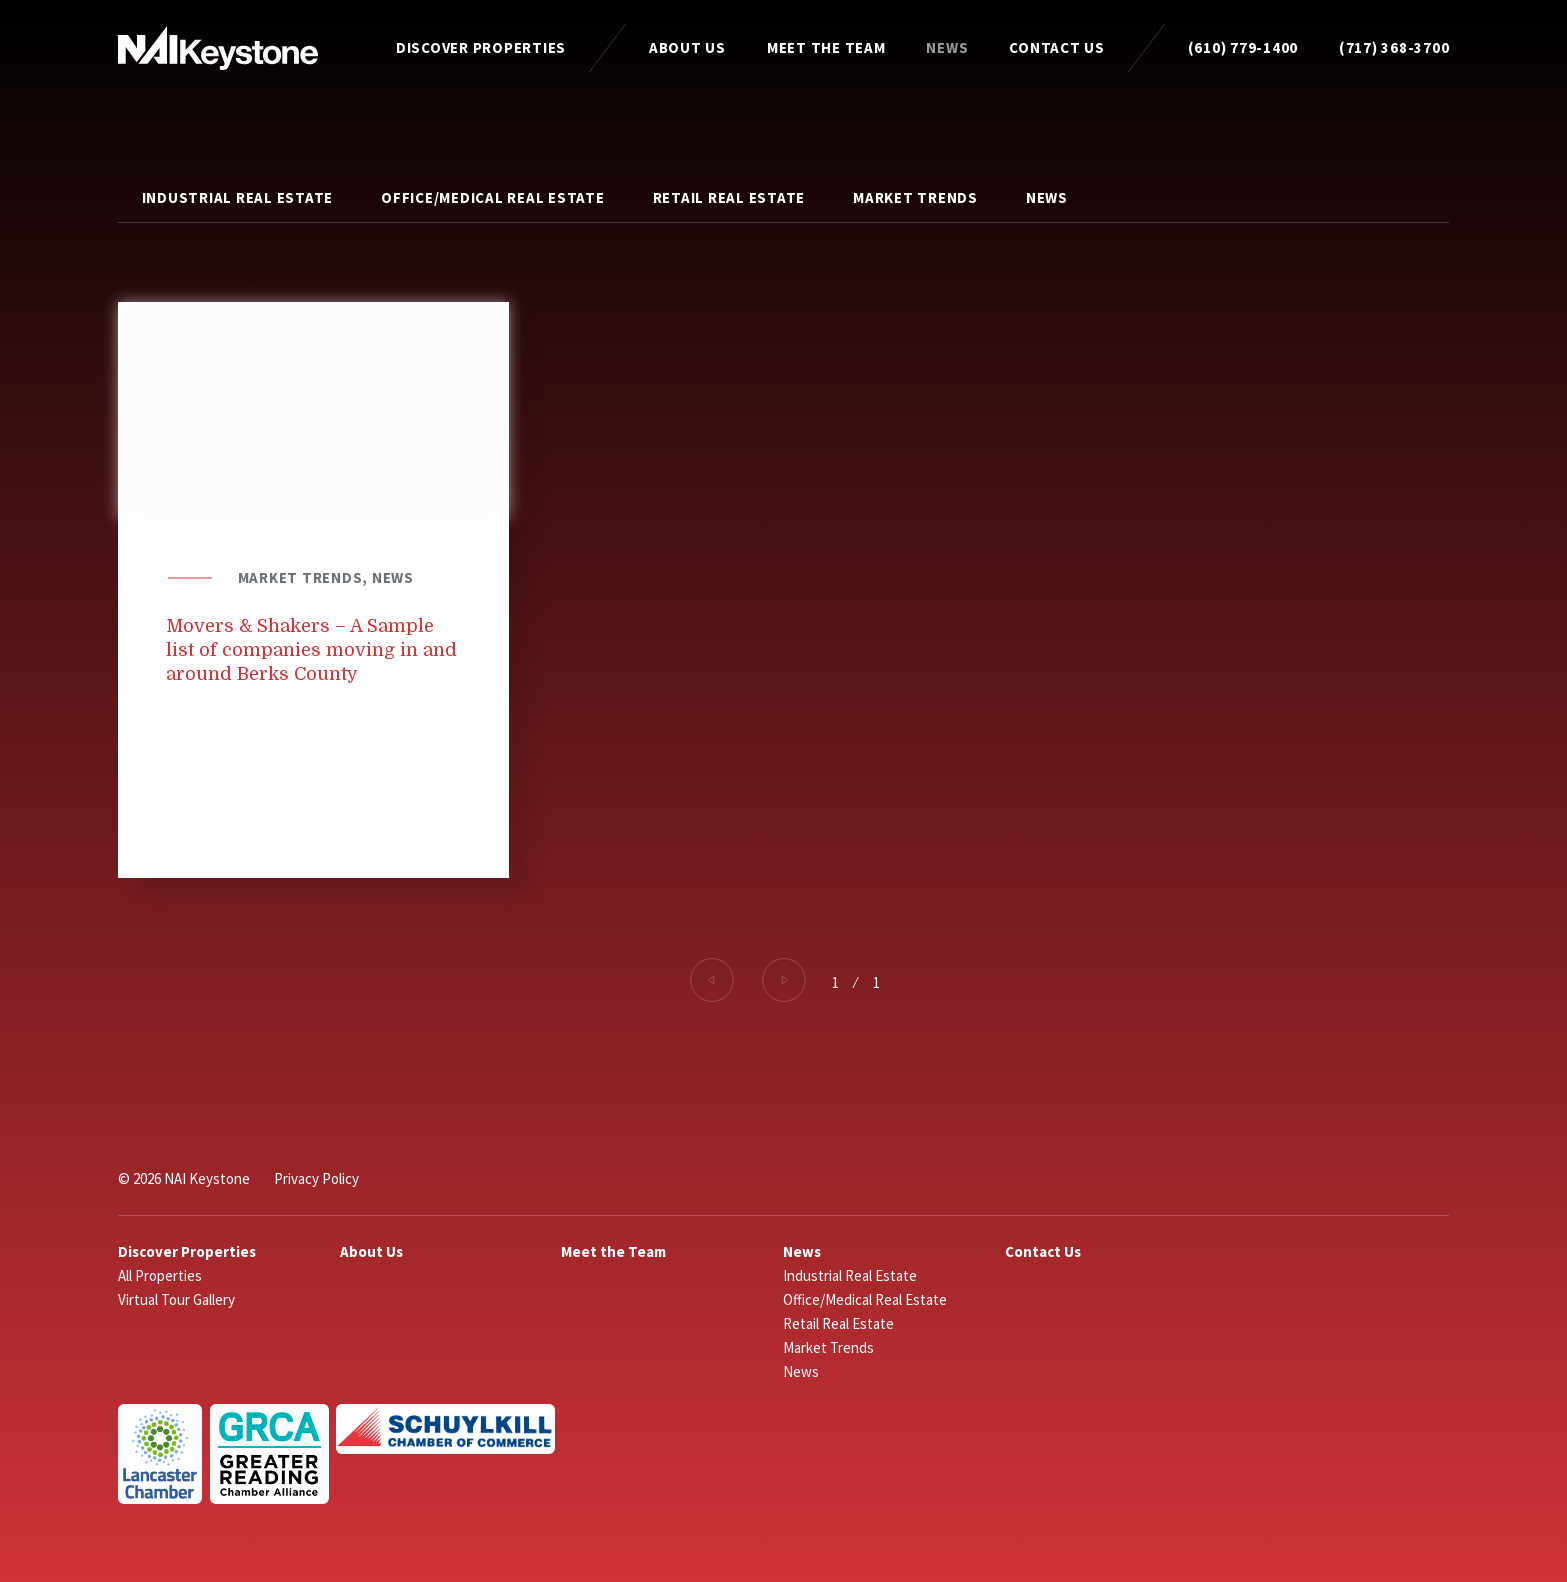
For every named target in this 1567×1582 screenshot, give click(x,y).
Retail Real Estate (729, 197)
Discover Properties (481, 47)
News (947, 47)
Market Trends (915, 197)
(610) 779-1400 (1243, 47)
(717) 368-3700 (1394, 47)
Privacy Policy (316, 1178)
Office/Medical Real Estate (493, 197)
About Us (687, 47)
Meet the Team (826, 47)
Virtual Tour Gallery (176, 1299)
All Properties (160, 1275)
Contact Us (1057, 47)
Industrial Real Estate (238, 197)
